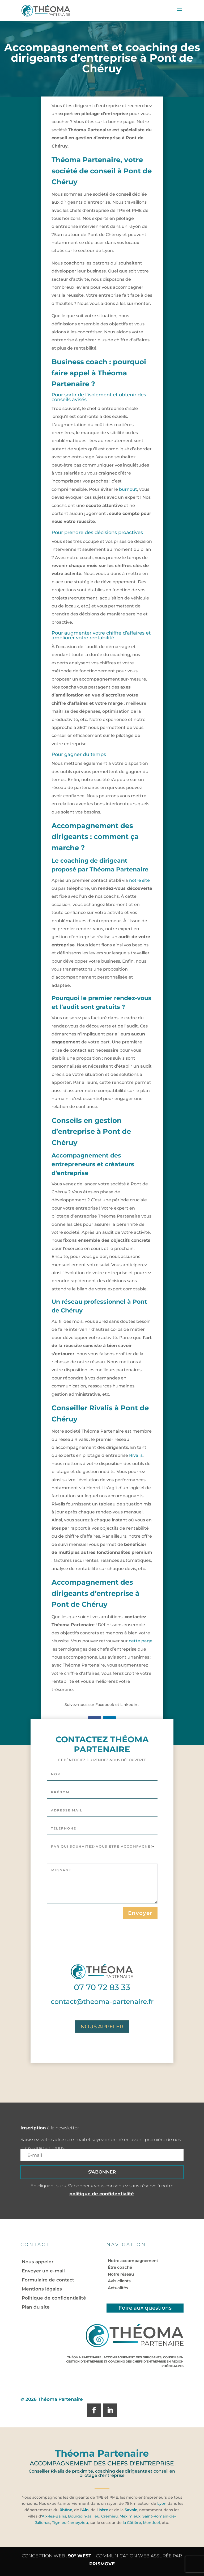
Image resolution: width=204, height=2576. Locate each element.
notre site (139, 880)
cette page (140, 1640)
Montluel (151, 2522)
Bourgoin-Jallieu (83, 2516)
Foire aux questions (145, 2308)
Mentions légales (42, 2289)
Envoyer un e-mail (43, 2270)
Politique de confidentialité (54, 2298)
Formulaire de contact (48, 2280)
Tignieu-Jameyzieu (69, 2522)
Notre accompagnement (133, 2260)
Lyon (162, 2503)
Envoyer (140, 1982)
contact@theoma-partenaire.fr (102, 2070)
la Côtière (132, 2522)
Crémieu (109, 2516)
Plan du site (36, 2307)
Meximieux (130, 2516)
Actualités (118, 2287)
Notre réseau (121, 2274)
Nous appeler (102, 2095)
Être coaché (120, 2267)
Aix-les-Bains (54, 2516)
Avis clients (119, 2280)
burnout (128, 489)
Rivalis (136, 1455)
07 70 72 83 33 (102, 2056)
